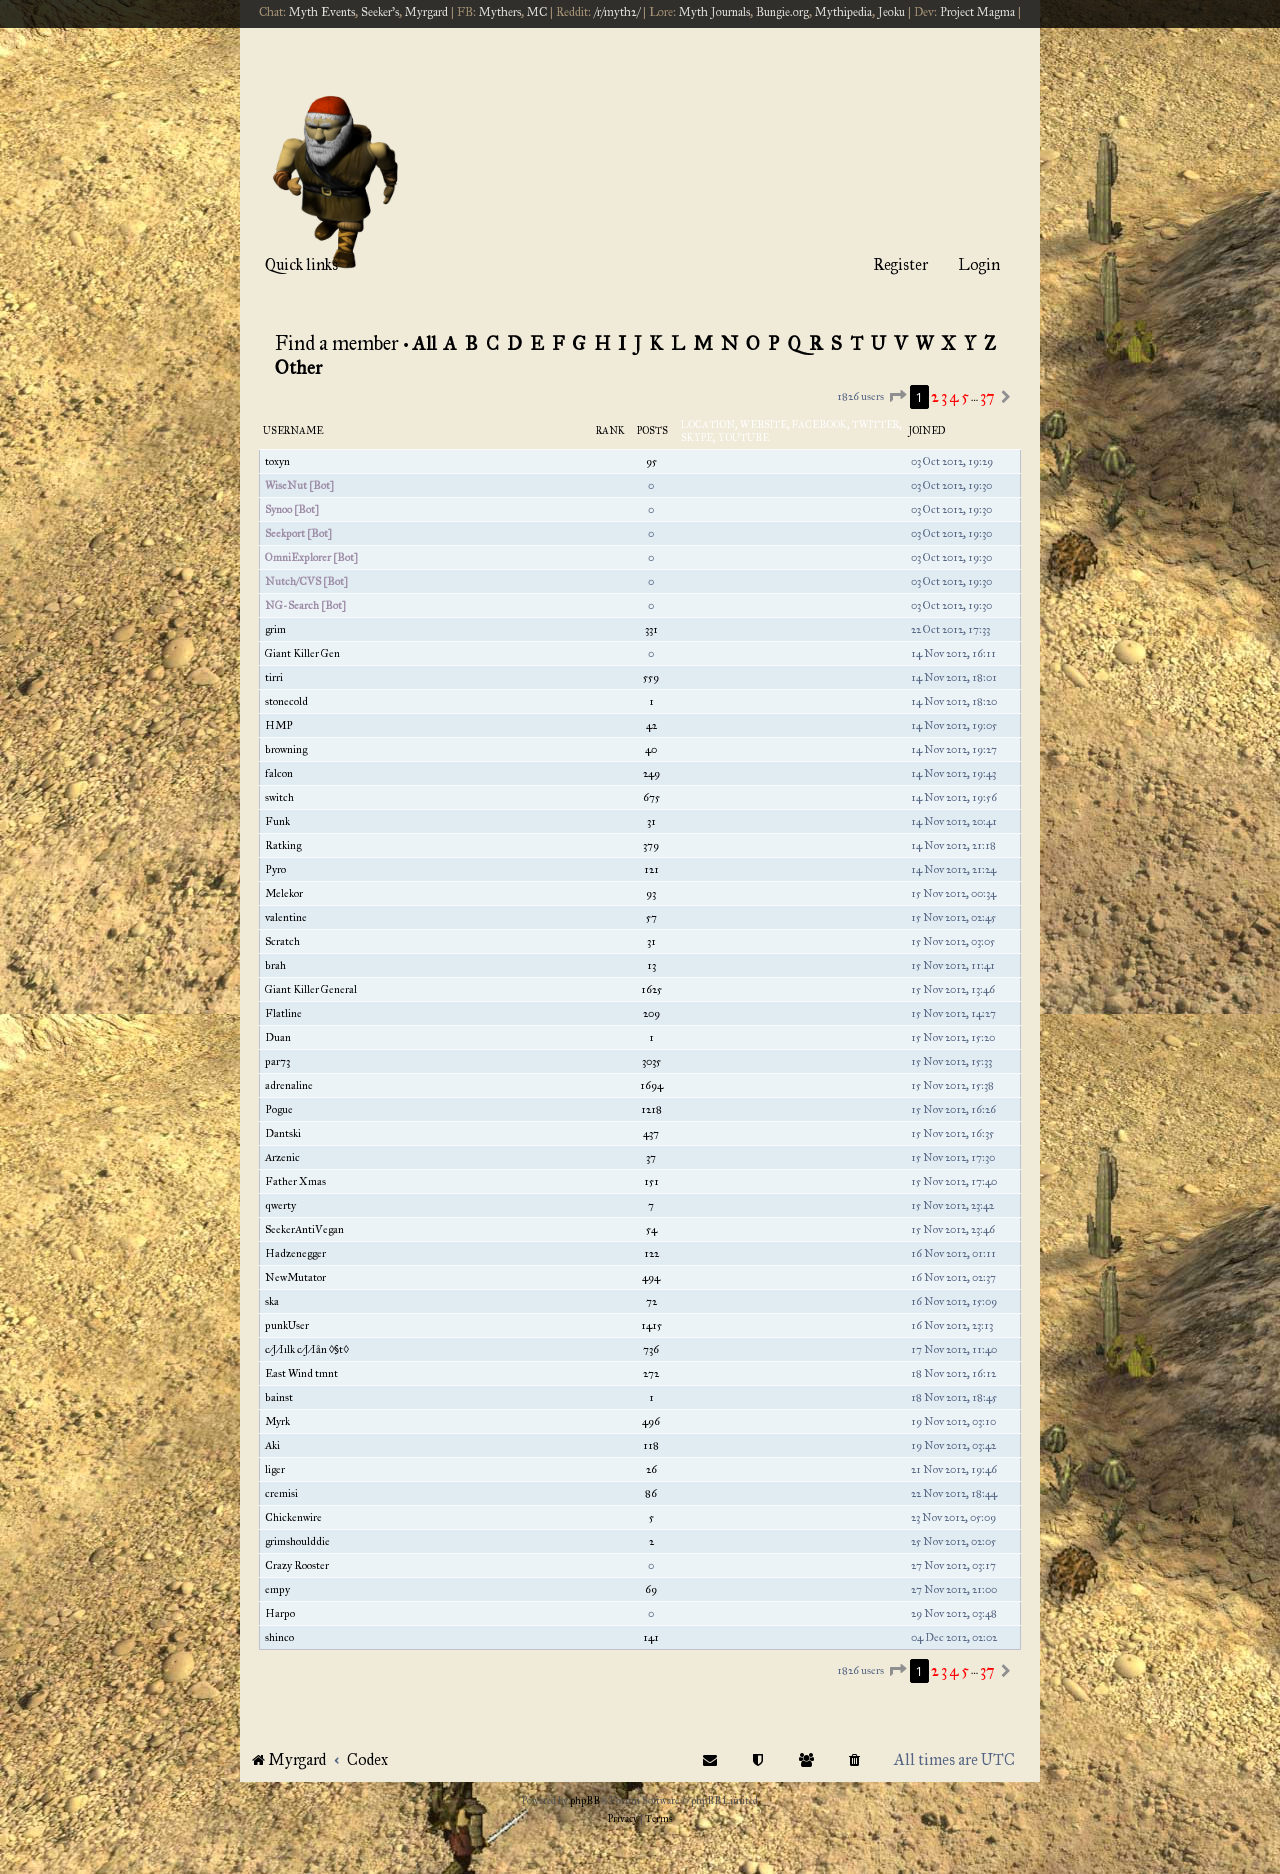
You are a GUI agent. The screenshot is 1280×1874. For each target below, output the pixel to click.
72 (651, 1301)
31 (651, 821)
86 (651, 1493)
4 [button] (954, 396)
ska (272, 1301)
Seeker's (380, 12)
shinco (279, 1637)
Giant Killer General (311, 989)
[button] (897, 397)
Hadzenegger (295, 1253)
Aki (272, 1445)
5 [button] (965, 396)
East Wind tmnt (301, 1373)
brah (275, 965)
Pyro (275, 869)
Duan (278, 1037)
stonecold (286, 701)
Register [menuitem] (900, 264)
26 (651, 1469)
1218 (651, 1109)
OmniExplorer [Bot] (311, 557)
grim (275, 629)
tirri (274, 677)
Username (293, 431)
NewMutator (295, 1277)
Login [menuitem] (979, 264)
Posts (652, 431)
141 (651, 1637)
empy (277, 1589)
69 (651, 1589)
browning (286, 749)
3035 (651, 1061)
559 (651, 677)
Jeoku (891, 12)
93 (651, 893)
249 (651, 773)
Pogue (279, 1109)
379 (651, 845)
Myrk (277, 1421)
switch (279, 797)
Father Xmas (295, 1181)
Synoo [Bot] (292, 509)
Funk (277, 821)
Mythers (500, 12)
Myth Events (322, 12)
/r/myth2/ (617, 12)
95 (651, 461)
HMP (279, 725)
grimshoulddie (297, 1541)
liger (275, 1469)
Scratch (282, 941)
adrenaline (289, 1085)
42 (651, 725)
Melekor (284, 893)
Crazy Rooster (297, 1565)
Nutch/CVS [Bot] (306, 581)
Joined (927, 431)
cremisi (281, 1493)
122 (651, 1253)
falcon (279, 773)
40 (651, 749)
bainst (279, 1397)
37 (651, 1157)
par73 (277, 1061)
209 (651, 1013)
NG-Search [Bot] (305, 605)
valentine (286, 917)
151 (651, 1181)
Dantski (283, 1133)
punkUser (287, 1325)
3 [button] (944, 396)
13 (651, 965)
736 (651, 1349)
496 (651, 1421)
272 (651, 1373)
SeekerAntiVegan (304, 1229)
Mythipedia (843, 12)
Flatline (283, 1013)
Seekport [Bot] (298, 533)
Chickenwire (293, 1517)
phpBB (585, 1801)
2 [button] (935, 396)
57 (651, 917)
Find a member (337, 343)
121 (651, 869)
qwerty (280, 1205)
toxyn (277, 461)
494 (651, 1277)
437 (651, 1133)
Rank (610, 431)
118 (651, 1445)
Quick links (301, 264)
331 (651, 629)
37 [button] (987, 396)
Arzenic (282, 1157)
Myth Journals (714, 12)
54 (651, 1229)
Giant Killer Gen (302, 653)
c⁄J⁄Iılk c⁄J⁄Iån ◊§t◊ (307, 1349)
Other (299, 367)
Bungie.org (782, 12)
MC (537, 12)
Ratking (283, 845)
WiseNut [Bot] (299, 485)
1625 (651, 989)
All (424, 343)
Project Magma (977, 12)
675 (651, 797)
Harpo (280, 1613)
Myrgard (426, 12)
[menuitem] (855, 1759)
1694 (651, 1085)
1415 (651, 1325)
